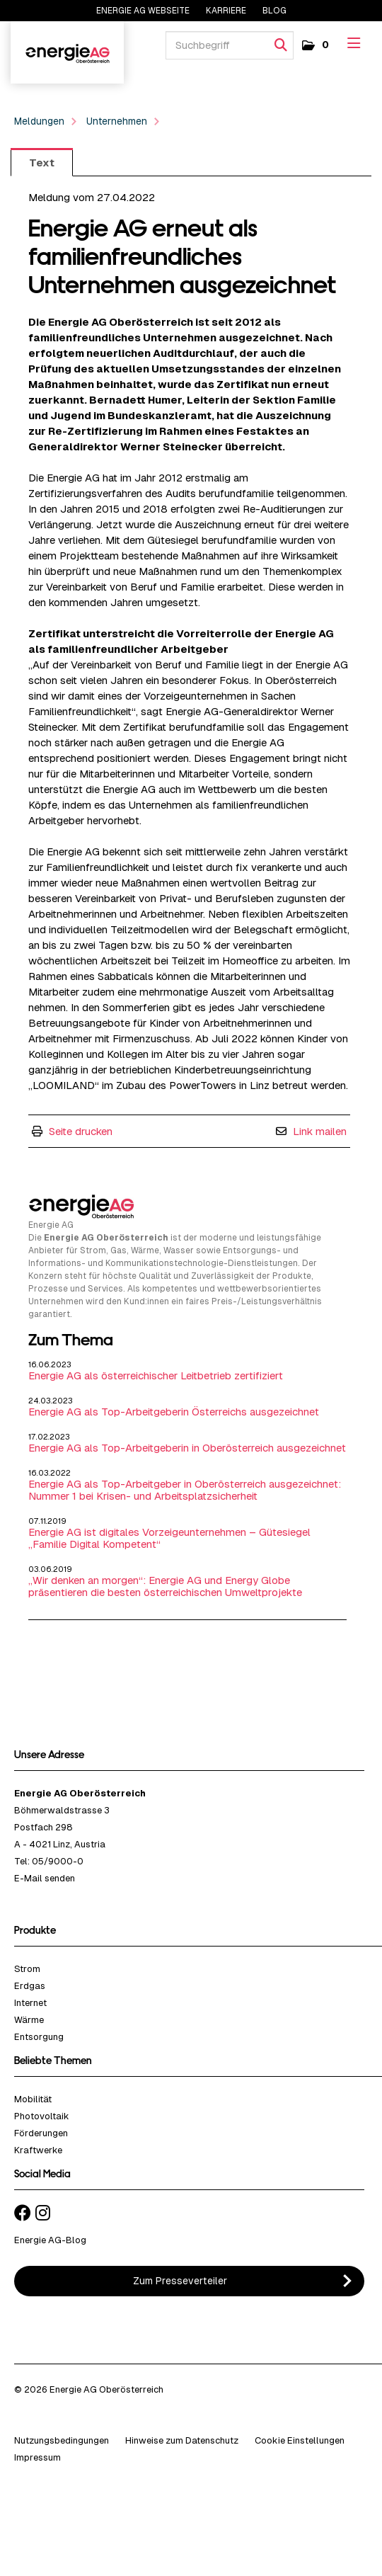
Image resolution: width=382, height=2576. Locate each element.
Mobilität (33, 2099)
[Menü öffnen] (354, 43)
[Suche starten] (281, 45)
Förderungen (41, 2133)
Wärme (29, 2019)
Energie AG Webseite (143, 11)
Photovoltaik (41, 2116)
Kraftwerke (38, 2150)
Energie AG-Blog (50, 2240)
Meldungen (39, 121)
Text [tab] (41, 162)
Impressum (37, 2457)
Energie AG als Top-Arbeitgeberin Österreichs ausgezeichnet (173, 1412)
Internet (30, 2002)
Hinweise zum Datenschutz (181, 2440)
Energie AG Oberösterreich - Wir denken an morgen (67, 52)
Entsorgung (39, 2036)
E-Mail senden (44, 1878)
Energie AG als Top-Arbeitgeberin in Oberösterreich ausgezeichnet (187, 1448)
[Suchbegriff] (230, 45)
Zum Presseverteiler (180, 2280)
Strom (27, 1969)
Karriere (227, 11)
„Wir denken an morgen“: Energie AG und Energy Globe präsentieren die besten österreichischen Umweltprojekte (165, 1586)
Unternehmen (116, 121)
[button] (314, 45)
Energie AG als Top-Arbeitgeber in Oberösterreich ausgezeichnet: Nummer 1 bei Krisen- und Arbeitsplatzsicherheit (184, 1490)
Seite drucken (80, 1131)
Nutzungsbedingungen (61, 2440)
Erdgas (29, 1986)
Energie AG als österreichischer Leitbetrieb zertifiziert (155, 1375)
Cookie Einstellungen (300, 2440)
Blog (274, 11)
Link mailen (320, 1131)
